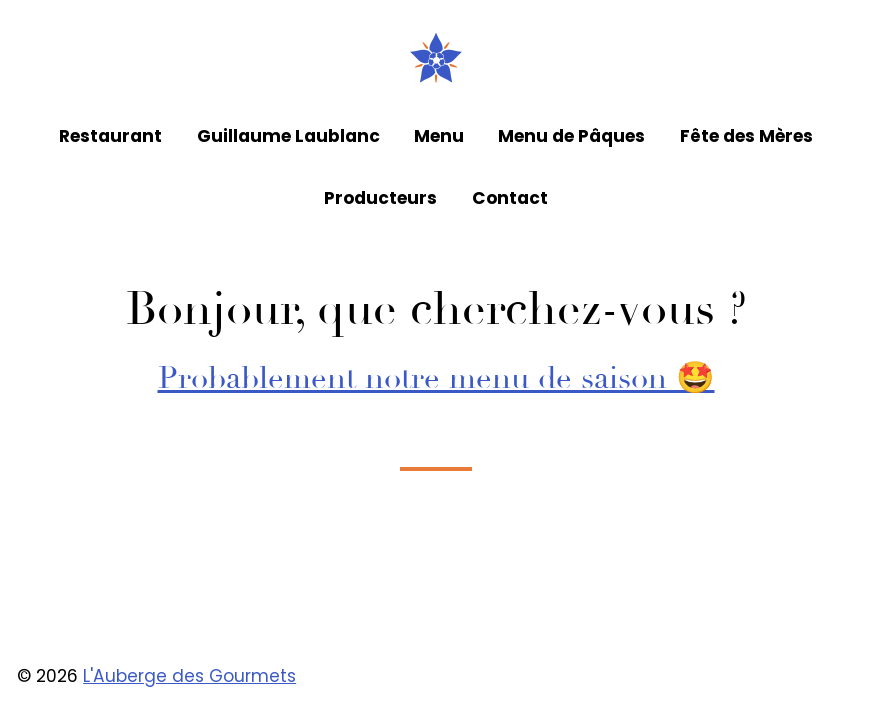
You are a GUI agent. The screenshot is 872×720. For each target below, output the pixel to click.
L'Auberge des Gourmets (189, 676)
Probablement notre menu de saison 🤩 (436, 378)
